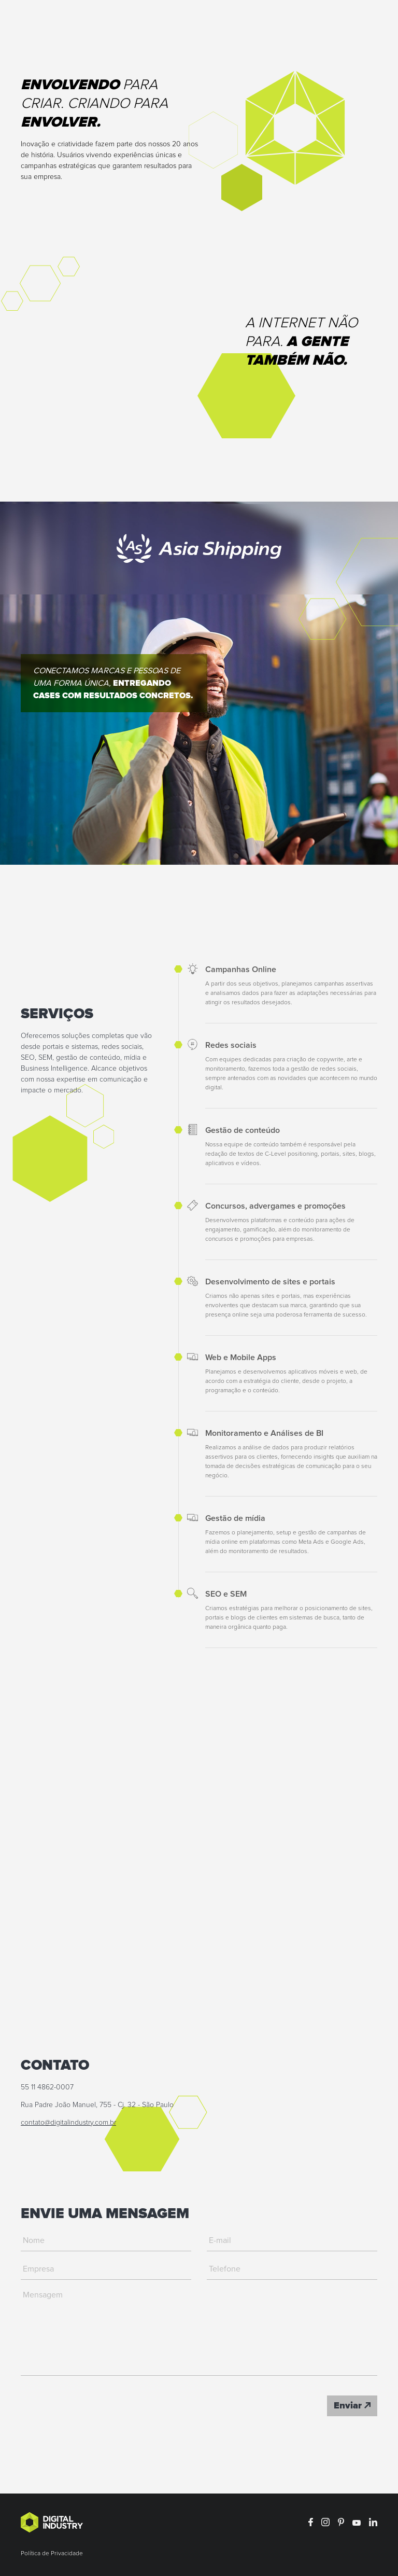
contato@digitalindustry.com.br (68, 2122)
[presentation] (99, 2406)
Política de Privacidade (52, 2554)
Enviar (352, 2406)
